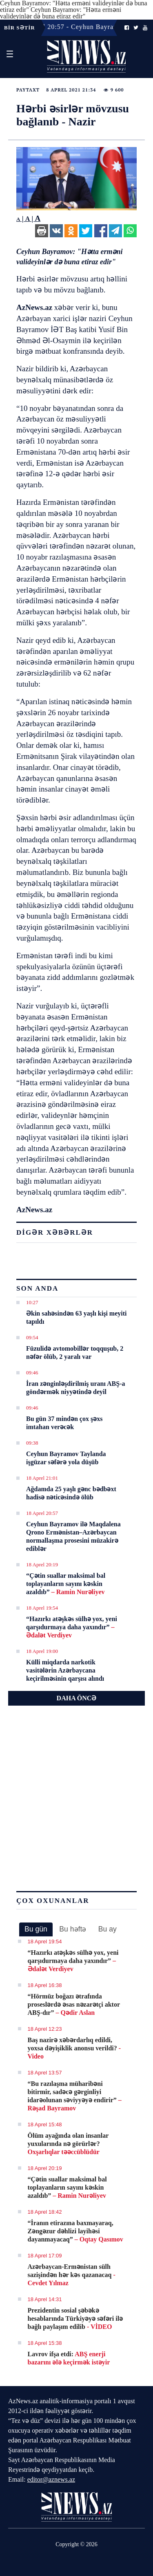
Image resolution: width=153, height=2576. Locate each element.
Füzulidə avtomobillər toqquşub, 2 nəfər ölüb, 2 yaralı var (74, 1352)
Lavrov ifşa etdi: (69, 2358)
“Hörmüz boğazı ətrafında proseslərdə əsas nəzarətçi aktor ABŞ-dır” (74, 2004)
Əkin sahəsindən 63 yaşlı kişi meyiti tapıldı (76, 1317)
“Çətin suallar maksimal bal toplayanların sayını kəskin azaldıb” (65, 1583)
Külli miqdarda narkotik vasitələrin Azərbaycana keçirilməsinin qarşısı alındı (65, 1670)
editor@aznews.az (51, 2479)
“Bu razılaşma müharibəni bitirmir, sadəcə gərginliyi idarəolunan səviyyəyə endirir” (75, 2096)
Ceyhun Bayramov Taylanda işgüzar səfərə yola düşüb (66, 1457)
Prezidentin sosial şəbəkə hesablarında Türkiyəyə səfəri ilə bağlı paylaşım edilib (75, 2318)
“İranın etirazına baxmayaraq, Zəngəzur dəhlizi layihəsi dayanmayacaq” (75, 2231)
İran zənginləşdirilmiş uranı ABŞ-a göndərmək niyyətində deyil (75, 1387)
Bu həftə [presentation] (72, 1929)
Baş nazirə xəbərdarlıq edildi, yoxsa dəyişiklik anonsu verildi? (74, 2048)
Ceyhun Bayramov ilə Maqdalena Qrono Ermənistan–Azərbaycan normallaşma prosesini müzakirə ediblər (73, 1536)
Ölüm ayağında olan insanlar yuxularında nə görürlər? (68, 2143)
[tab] (36, 1929)
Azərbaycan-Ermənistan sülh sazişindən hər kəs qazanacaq (71, 2274)
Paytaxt (28, 90)
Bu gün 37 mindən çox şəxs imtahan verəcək (64, 1422)
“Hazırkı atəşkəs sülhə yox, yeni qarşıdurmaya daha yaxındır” (71, 1627)
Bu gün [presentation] (35, 1929)
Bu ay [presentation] (107, 1929)
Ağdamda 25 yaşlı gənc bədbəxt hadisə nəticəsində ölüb (71, 1493)
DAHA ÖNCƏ (77, 1698)
